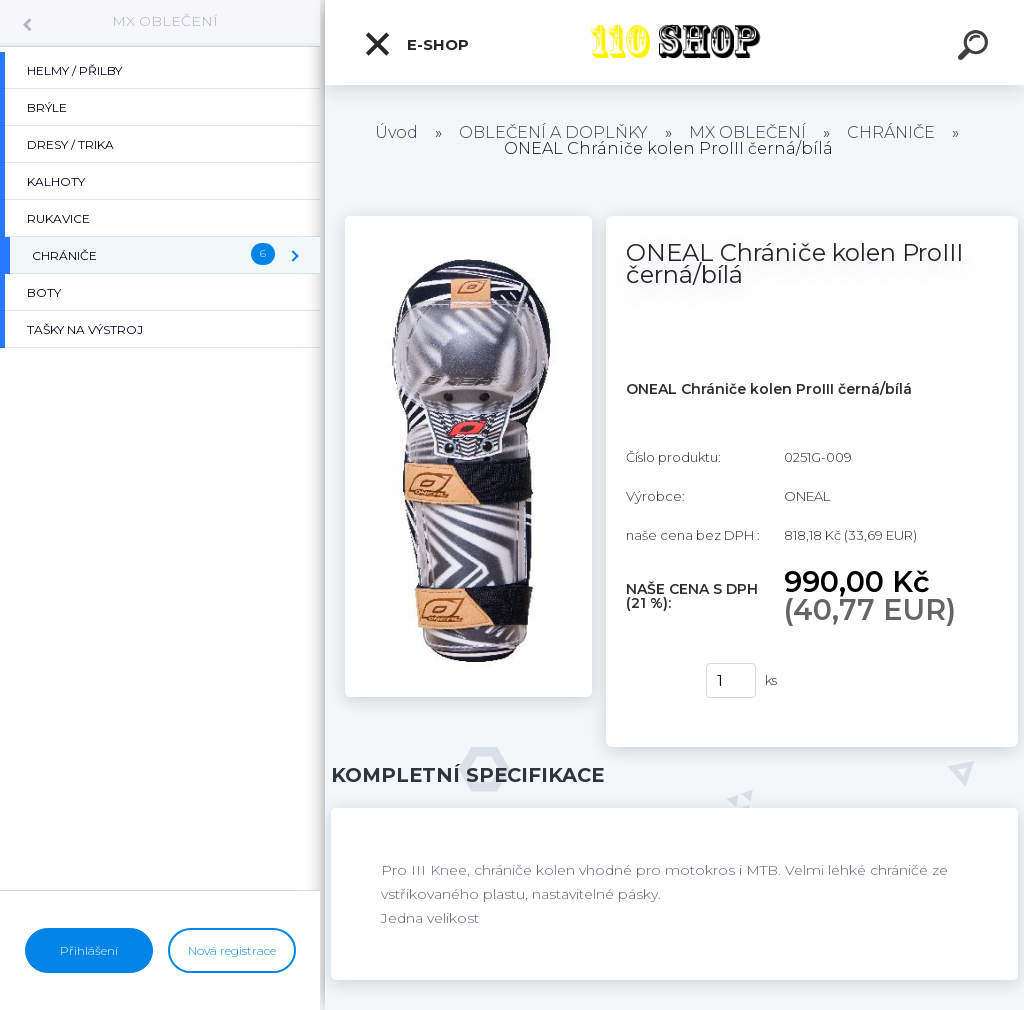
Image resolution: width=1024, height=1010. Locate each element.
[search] (976, 48)
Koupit (653, 681)
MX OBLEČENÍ (165, 21)
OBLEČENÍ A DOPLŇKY (553, 132)
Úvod (396, 132)
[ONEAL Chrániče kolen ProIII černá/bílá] (468, 223)
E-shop (416, 44)
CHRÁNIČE (891, 132)
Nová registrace (232, 950)
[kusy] (731, 680)
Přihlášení (89, 950)
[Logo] (674, 42)
